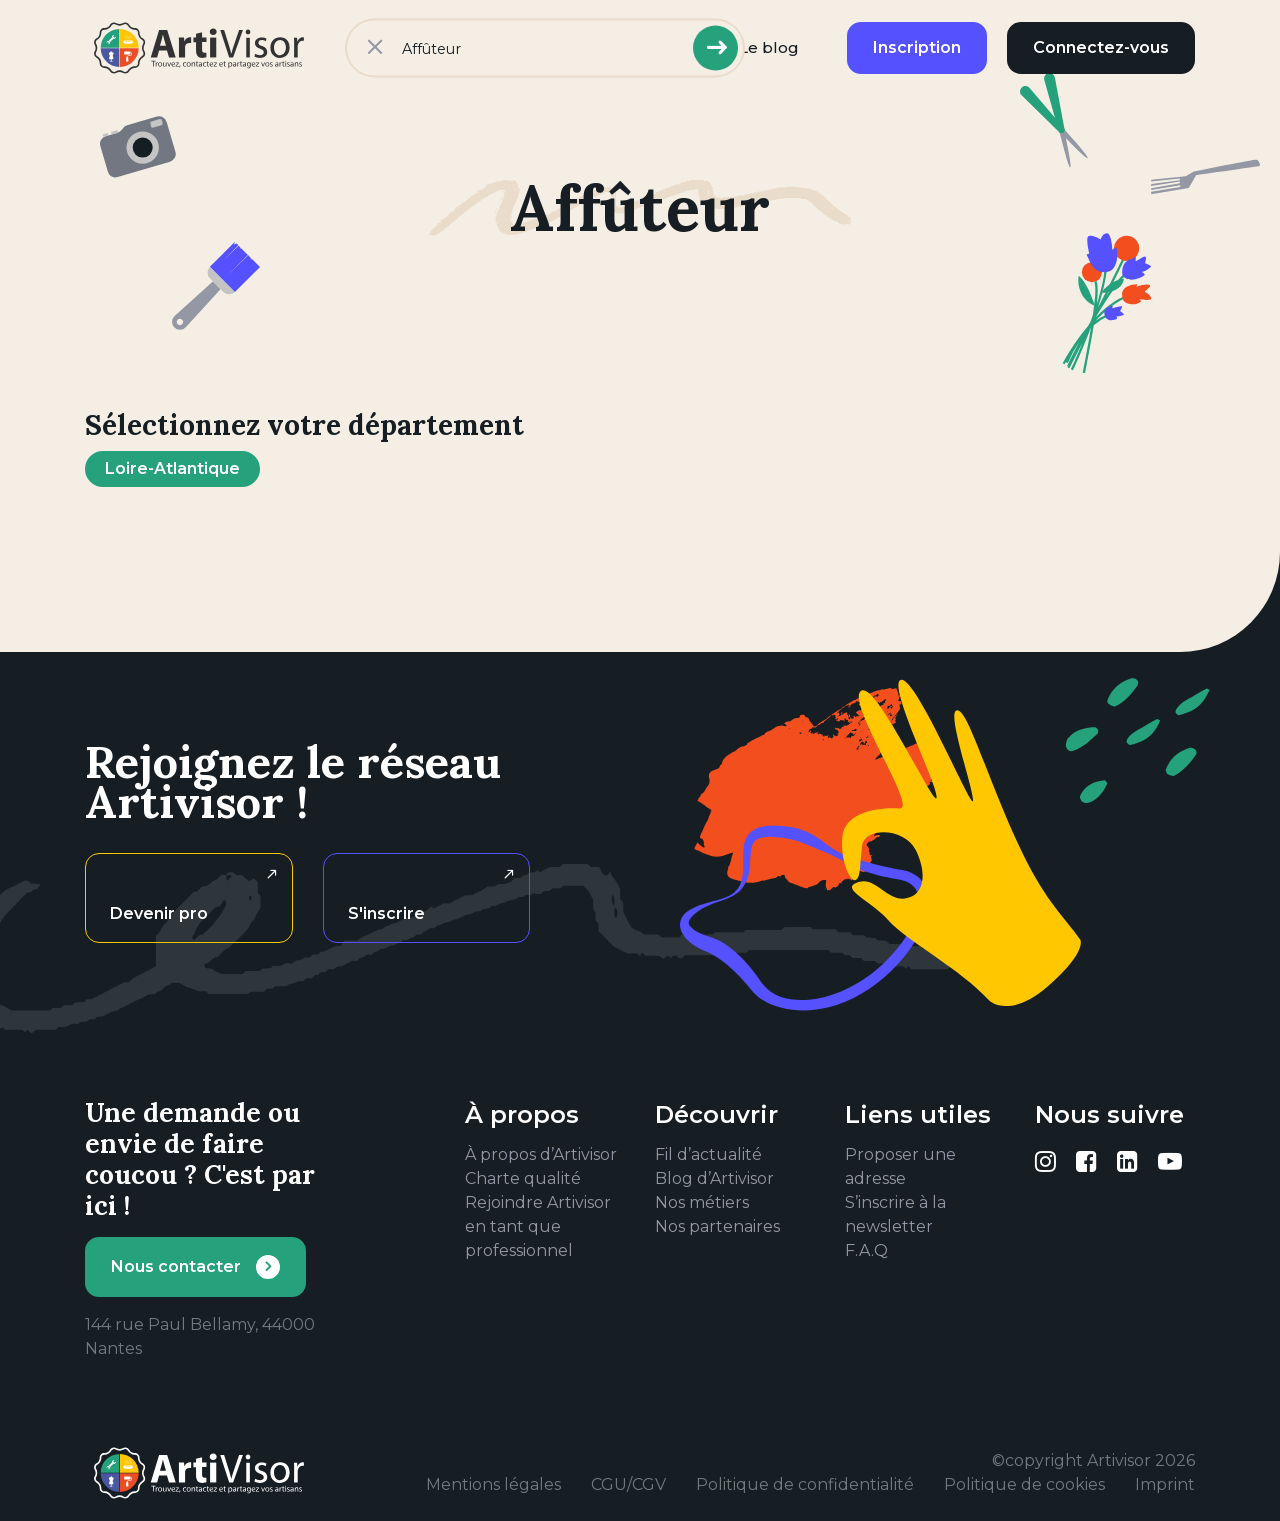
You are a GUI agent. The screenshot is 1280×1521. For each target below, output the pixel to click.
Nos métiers (702, 1202)
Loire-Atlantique (172, 468)
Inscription (917, 47)
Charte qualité (523, 1178)
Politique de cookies (1024, 1484)
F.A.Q (866, 1250)
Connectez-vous (1101, 47)
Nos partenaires (717, 1226)
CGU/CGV (628, 1484)
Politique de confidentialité (805, 1484)
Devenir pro (159, 913)
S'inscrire (386, 913)
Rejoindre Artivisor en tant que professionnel (538, 1226)
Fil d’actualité (708, 1154)
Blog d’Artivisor (714, 1178)
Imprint (1165, 1484)
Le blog (769, 47)
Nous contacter (176, 1266)
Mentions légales (493, 1484)
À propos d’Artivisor (541, 1154)
